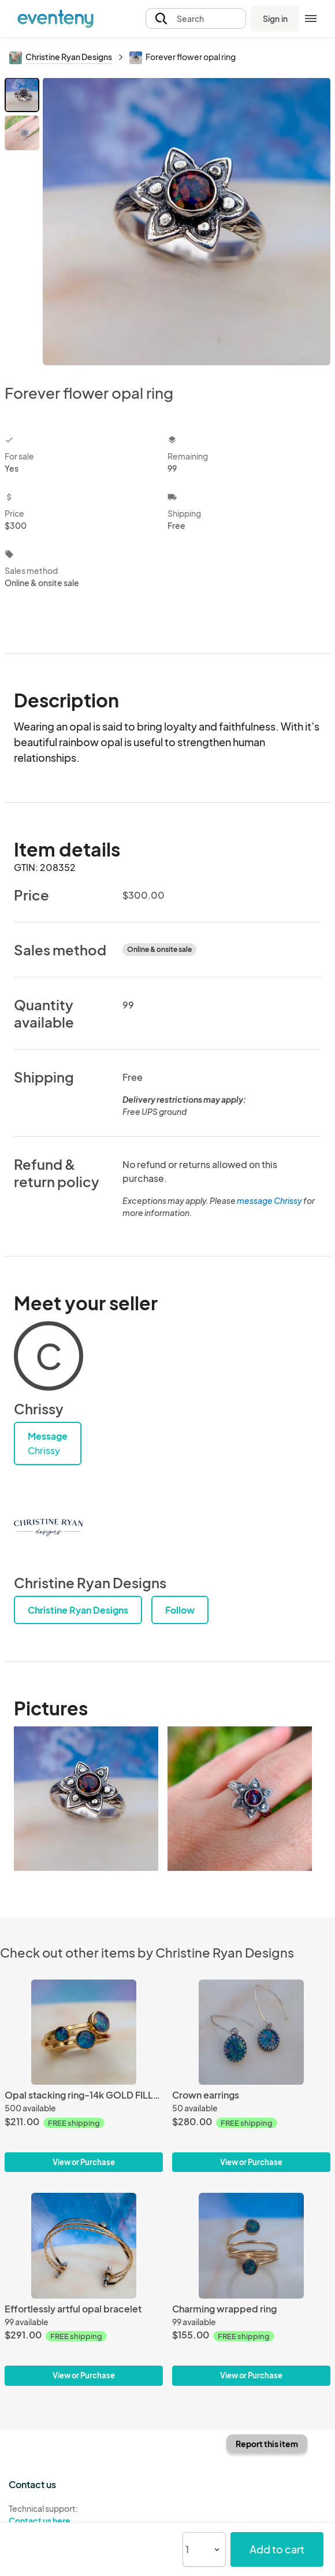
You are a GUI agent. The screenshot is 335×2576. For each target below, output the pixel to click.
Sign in (275, 18)
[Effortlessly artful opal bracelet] (84, 2246)
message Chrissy (269, 1200)
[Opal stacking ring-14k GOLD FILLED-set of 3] (84, 2032)
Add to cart (277, 2549)
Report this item (267, 2443)
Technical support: (84, 2514)
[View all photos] (186, 221)
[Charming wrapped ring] (251, 2246)
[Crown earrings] (251, 2032)
